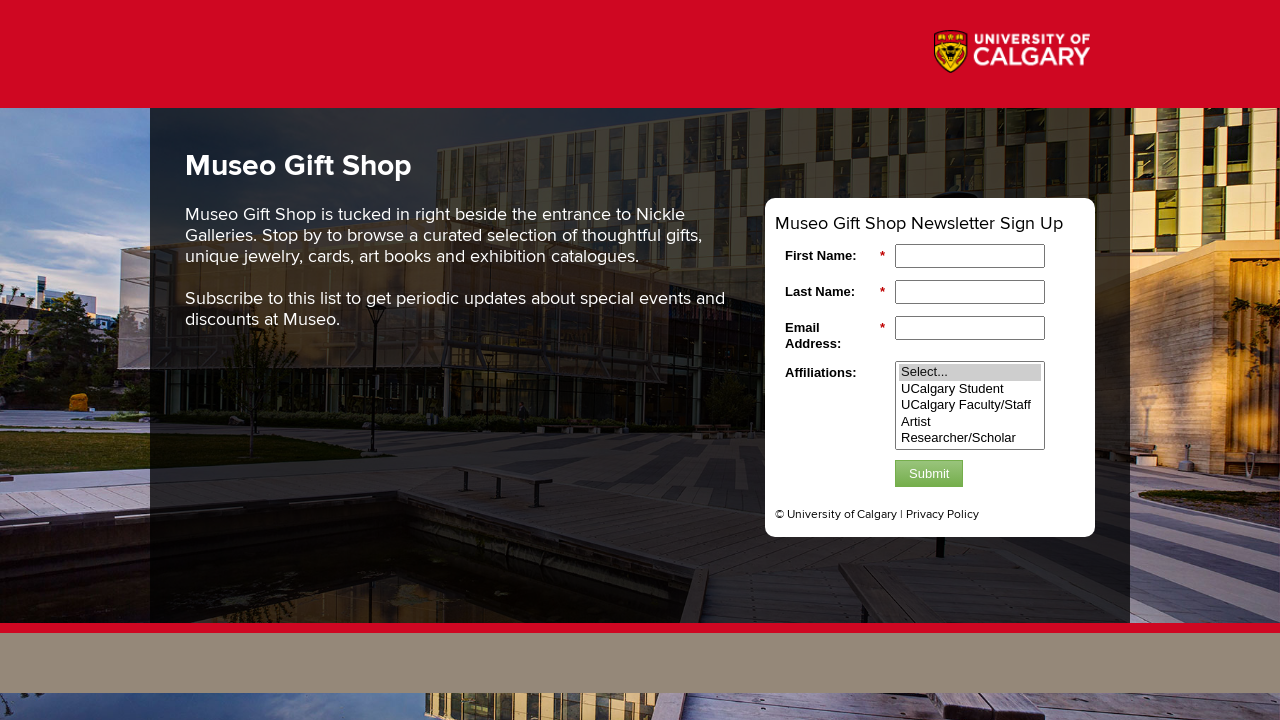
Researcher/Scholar (970, 438)
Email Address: (835, 335)
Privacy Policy (942, 514)
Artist (970, 422)
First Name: (835, 256)
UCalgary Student (970, 389)
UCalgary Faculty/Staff (970, 405)
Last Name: (835, 292)
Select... (970, 372)
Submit (929, 473)
